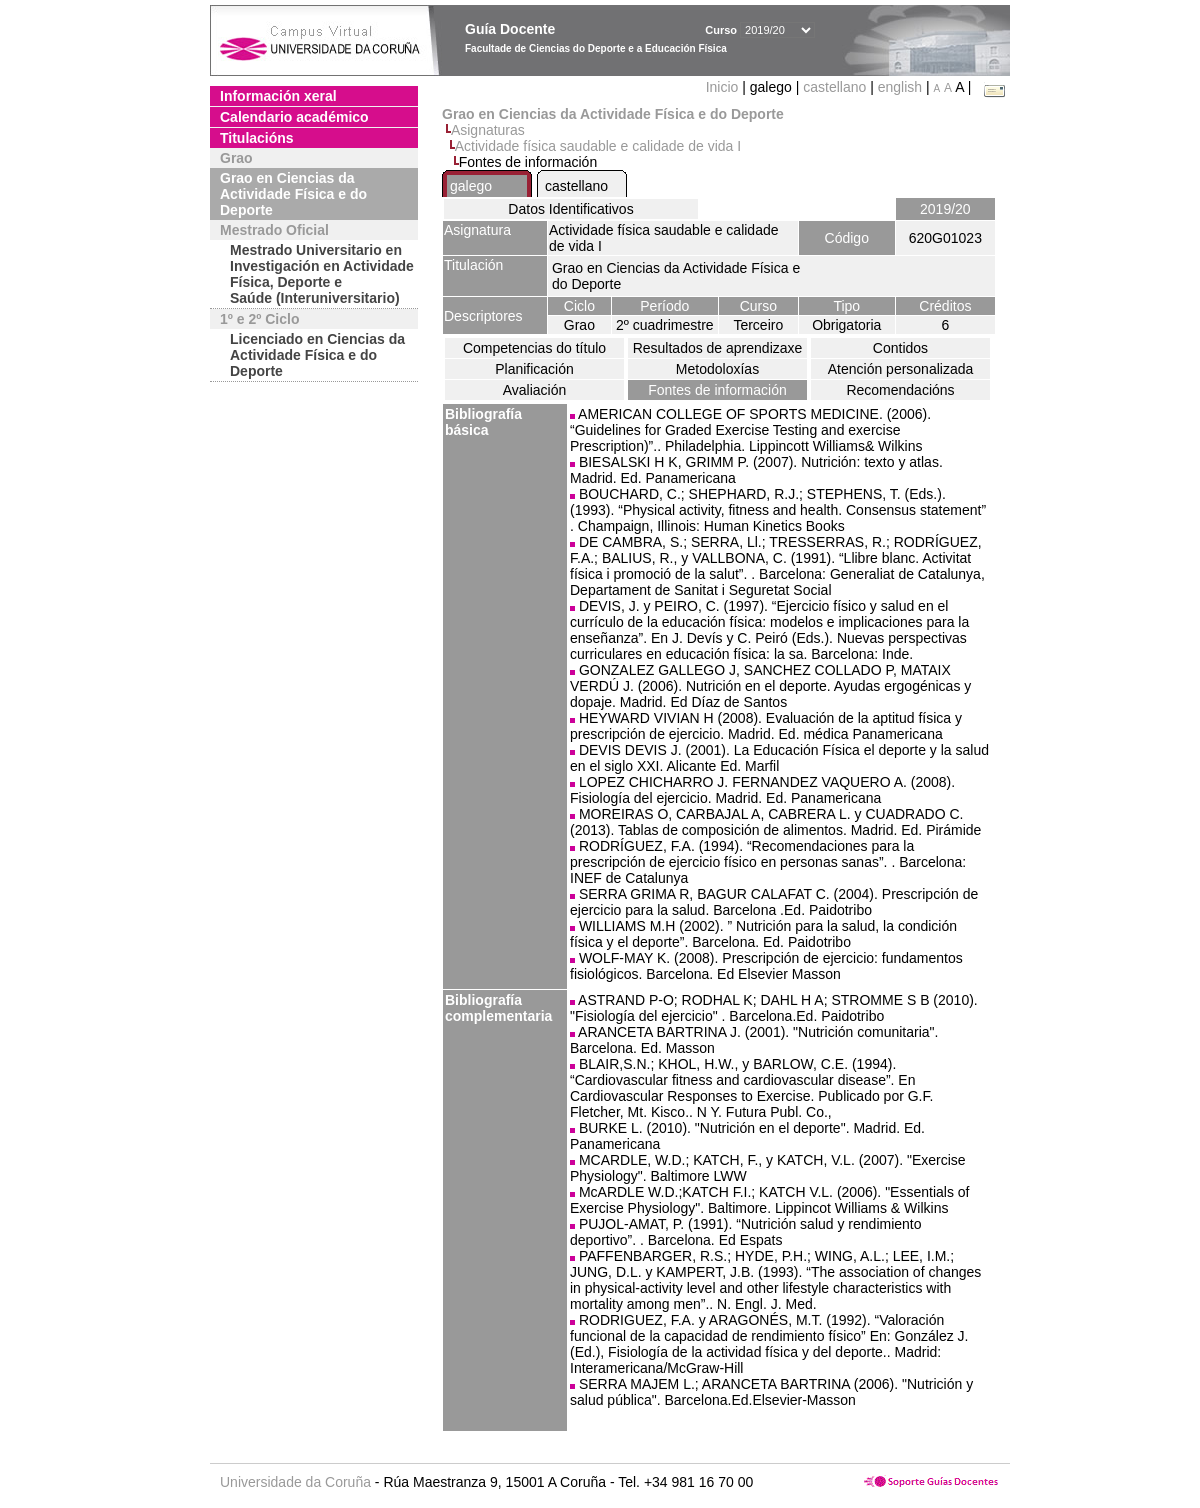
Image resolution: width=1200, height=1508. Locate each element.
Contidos (900, 348)
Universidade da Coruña (295, 1482)
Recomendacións (900, 390)
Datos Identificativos (570, 209)
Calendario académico (294, 117)
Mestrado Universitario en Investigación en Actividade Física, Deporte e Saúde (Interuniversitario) (322, 274)
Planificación (534, 369)
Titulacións (257, 138)
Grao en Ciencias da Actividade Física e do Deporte (293, 194)
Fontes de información (717, 390)
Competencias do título (534, 348)
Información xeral (278, 96)
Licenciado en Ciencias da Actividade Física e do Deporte (317, 355)
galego (471, 186)
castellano (834, 87)
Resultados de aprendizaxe (718, 348)
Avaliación (535, 390)
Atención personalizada (901, 369)
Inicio (724, 87)
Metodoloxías (717, 369)
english (900, 87)
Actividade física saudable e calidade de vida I (598, 146)
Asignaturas (488, 130)
